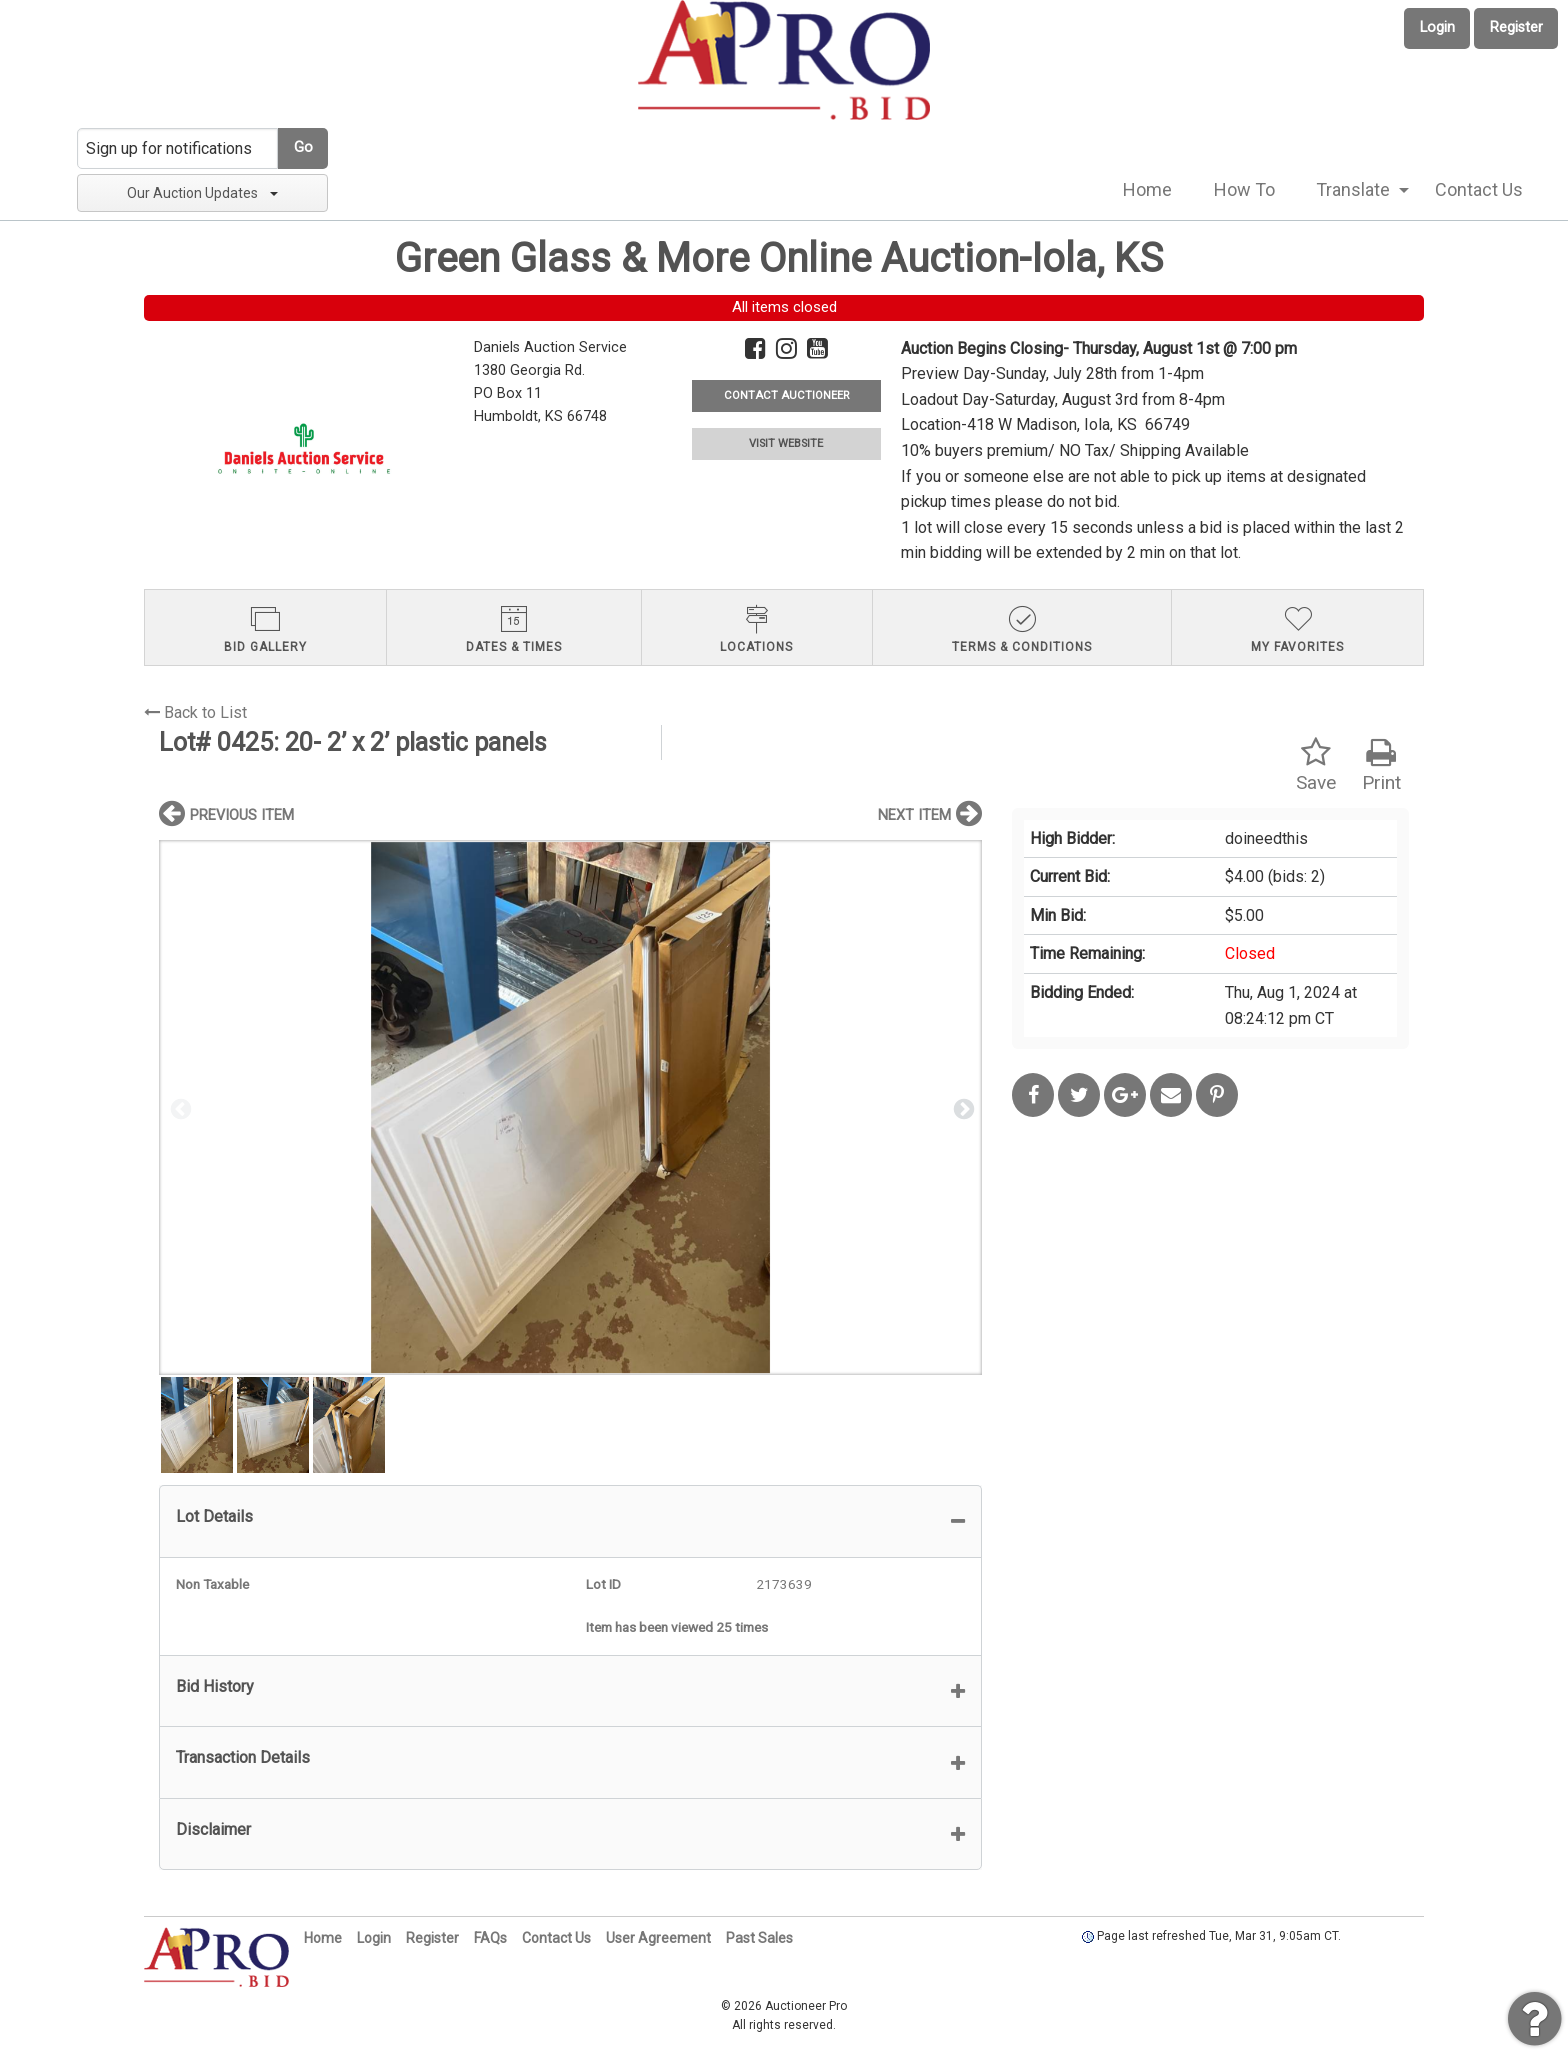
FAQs (490, 1938)
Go (303, 147)
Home (1147, 189)
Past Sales (759, 1938)
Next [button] (962, 1108)
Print (1381, 765)
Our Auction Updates (202, 193)
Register (1516, 27)
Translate (1353, 189)
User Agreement (658, 1938)
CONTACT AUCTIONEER (786, 395)
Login (1437, 27)
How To (1244, 189)
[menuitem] (1147, 190)
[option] (570, 1107)
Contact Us (1479, 189)
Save (1316, 765)
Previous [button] (179, 1108)
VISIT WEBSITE (786, 443)
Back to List (195, 712)
